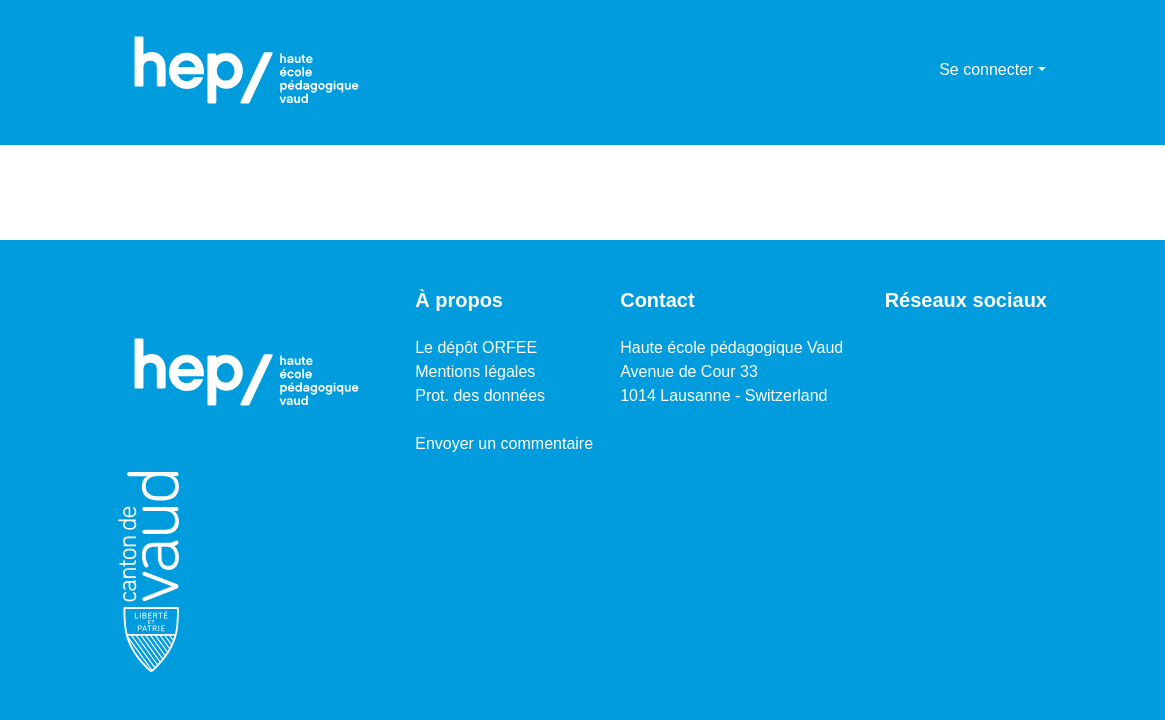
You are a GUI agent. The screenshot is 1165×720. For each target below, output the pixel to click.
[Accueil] (247, 70)
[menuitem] (920, 70)
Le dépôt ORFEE (476, 347)
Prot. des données (480, 395)
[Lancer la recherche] (891, 70)
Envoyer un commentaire (504, 443)
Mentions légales (475, 371)
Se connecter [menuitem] (986, 69)
